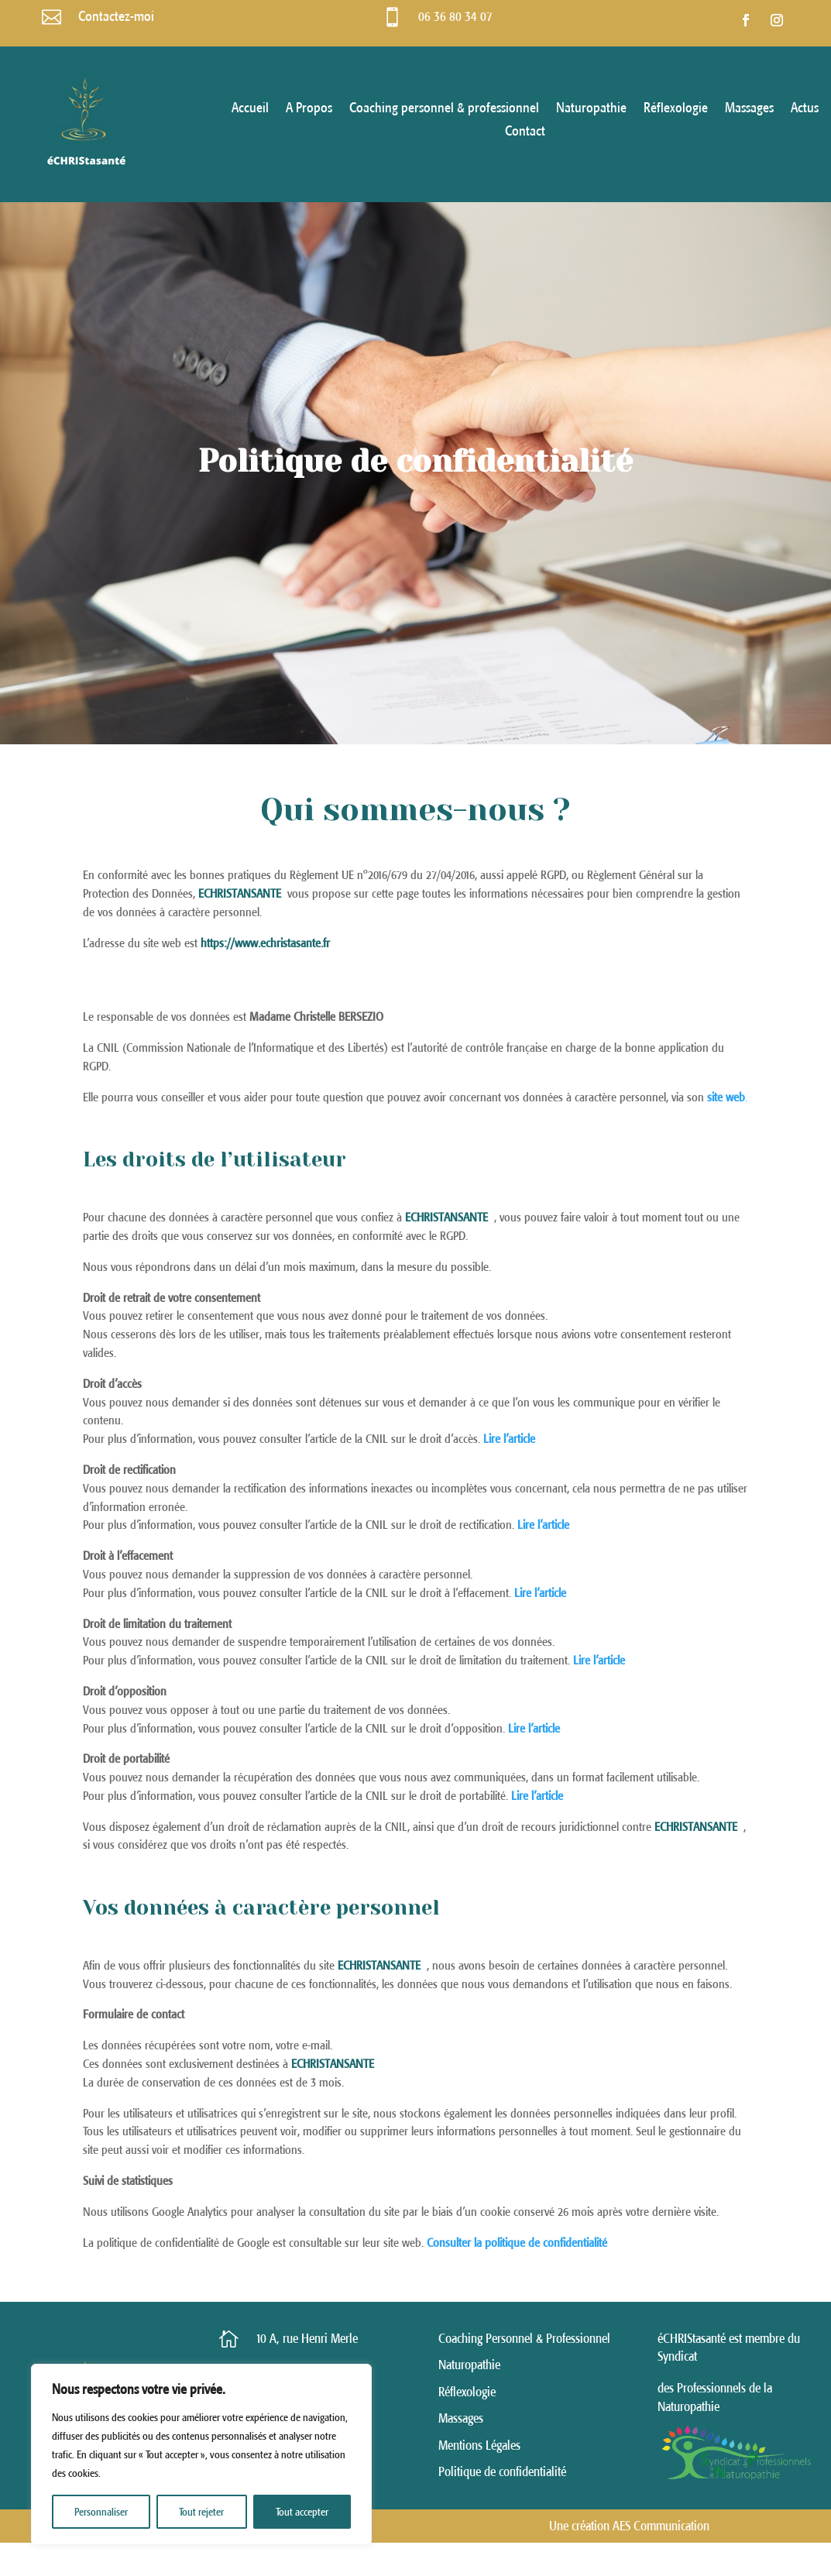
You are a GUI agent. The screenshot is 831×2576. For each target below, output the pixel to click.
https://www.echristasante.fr (265, 942)
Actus (805, 109)
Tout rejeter (201, 2512)
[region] (201, 2454)
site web (726, 1096)
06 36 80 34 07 (455, 17)
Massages (749, 109)
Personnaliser (101, 2512)
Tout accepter (302, 2512)
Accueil (250, 109)
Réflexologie (676, 109)
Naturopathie (591, 109)
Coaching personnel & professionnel (444, 109)
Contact (525, 132)
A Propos (309, 109)
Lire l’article (537, 1795)
